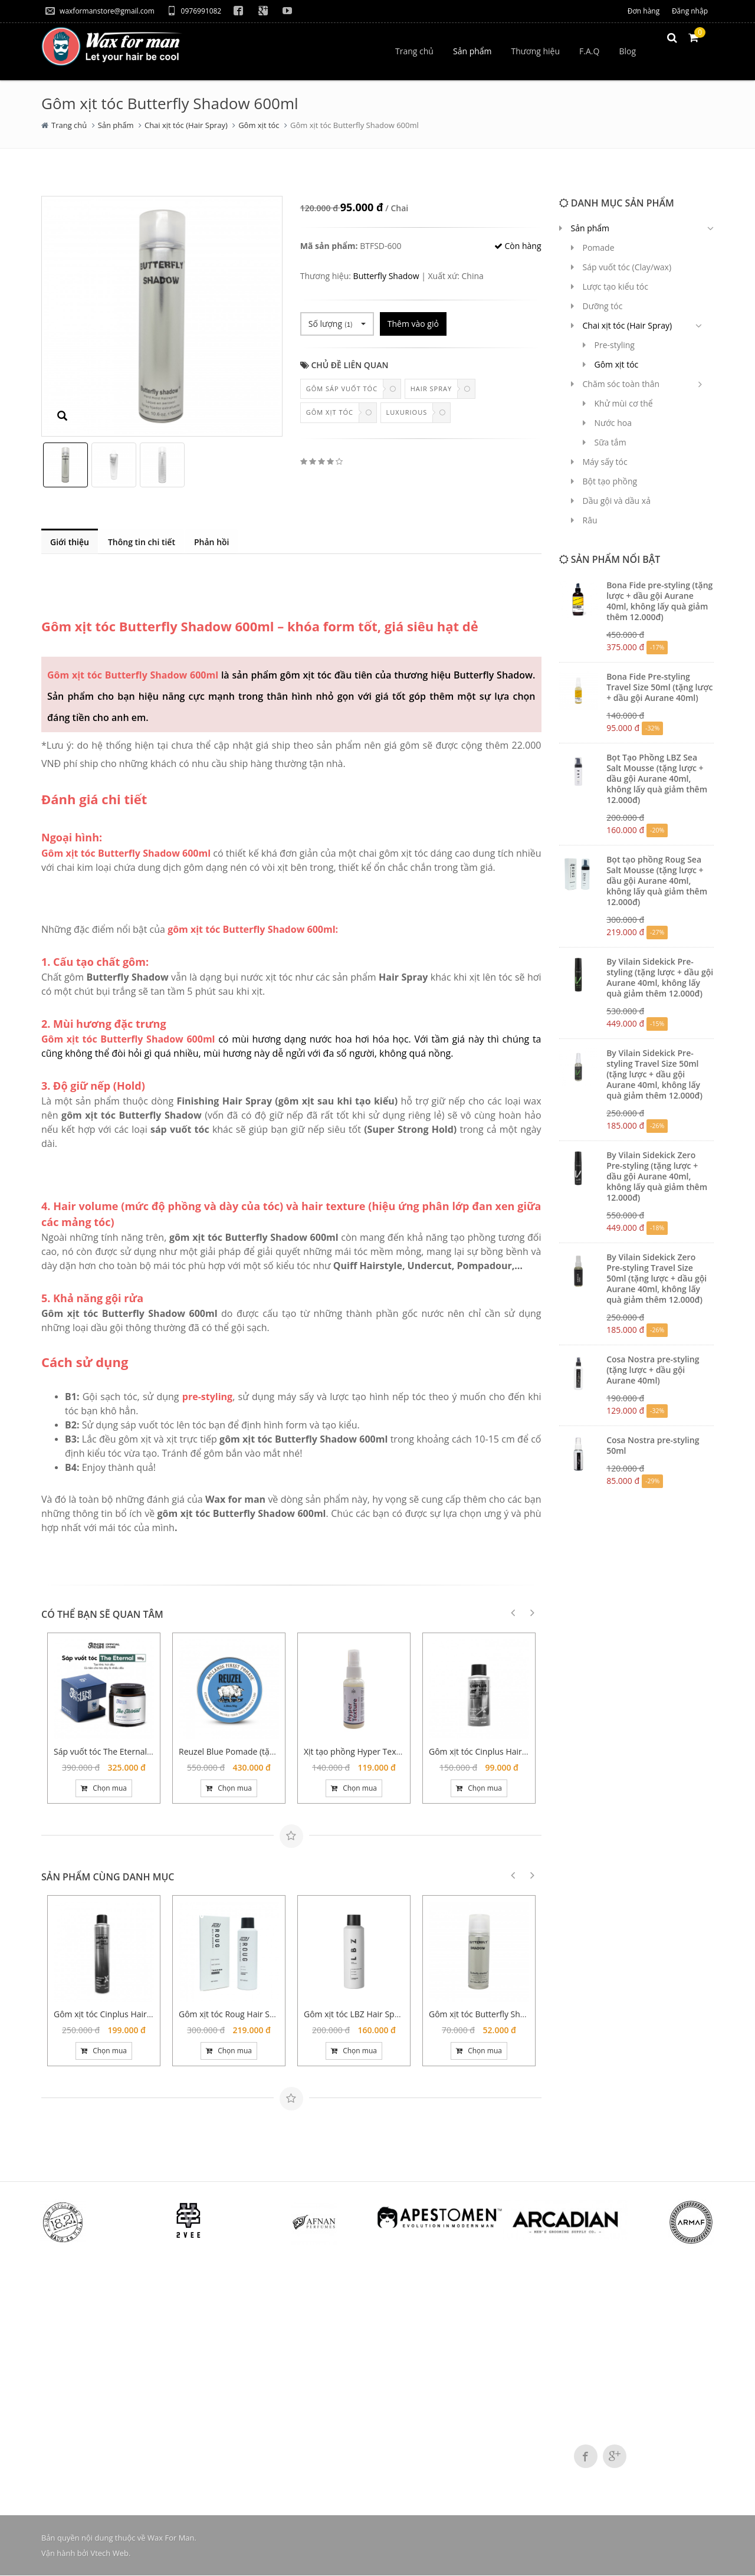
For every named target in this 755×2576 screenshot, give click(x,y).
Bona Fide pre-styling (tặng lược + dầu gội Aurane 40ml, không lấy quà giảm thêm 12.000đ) (659, 600)
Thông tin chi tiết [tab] (143, 542)
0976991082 (194, 11)
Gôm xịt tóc (258, 125)
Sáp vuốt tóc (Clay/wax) (627, 267)
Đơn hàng (643, 11)
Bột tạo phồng (610, 481)
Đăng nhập (690, 11)
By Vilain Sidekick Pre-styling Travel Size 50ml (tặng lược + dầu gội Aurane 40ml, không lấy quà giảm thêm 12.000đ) (654, 1074)
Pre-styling (615, 344)
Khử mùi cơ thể (624, 403)
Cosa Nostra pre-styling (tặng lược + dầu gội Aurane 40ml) (652, 1369)
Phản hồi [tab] (214, 542)
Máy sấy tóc (605, 461)
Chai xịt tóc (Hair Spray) (186, 125)
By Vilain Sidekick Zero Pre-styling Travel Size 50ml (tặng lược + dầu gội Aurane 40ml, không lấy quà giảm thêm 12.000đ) (656, 1278)
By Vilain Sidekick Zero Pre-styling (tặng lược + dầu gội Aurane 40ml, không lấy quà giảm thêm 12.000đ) (656, 1176)
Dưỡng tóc (603, 306)
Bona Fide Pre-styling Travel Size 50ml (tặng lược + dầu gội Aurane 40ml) (659, 687)
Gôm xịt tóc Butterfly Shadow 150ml (498, 2014)
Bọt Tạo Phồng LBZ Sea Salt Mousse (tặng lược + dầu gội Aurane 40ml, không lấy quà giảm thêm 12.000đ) (656, 778)
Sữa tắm (610, 442)
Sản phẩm (116, 125)
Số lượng (337, 323)
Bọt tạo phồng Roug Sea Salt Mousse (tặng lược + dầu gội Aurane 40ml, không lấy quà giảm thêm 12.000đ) (656, 880)
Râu (590, 520)
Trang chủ (69, 125)
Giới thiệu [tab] (70, 542)
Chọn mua (104, 1789)
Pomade (599, 247)
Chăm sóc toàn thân (621, 383)
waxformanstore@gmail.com (100, 11)
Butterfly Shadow (386, 275)
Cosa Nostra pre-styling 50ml (652, 1445)
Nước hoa (613, 422)
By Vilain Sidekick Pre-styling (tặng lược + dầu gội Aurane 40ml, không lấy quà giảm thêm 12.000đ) (659, 977)
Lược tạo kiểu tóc (615, 286)
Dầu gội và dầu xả (617, 500)
